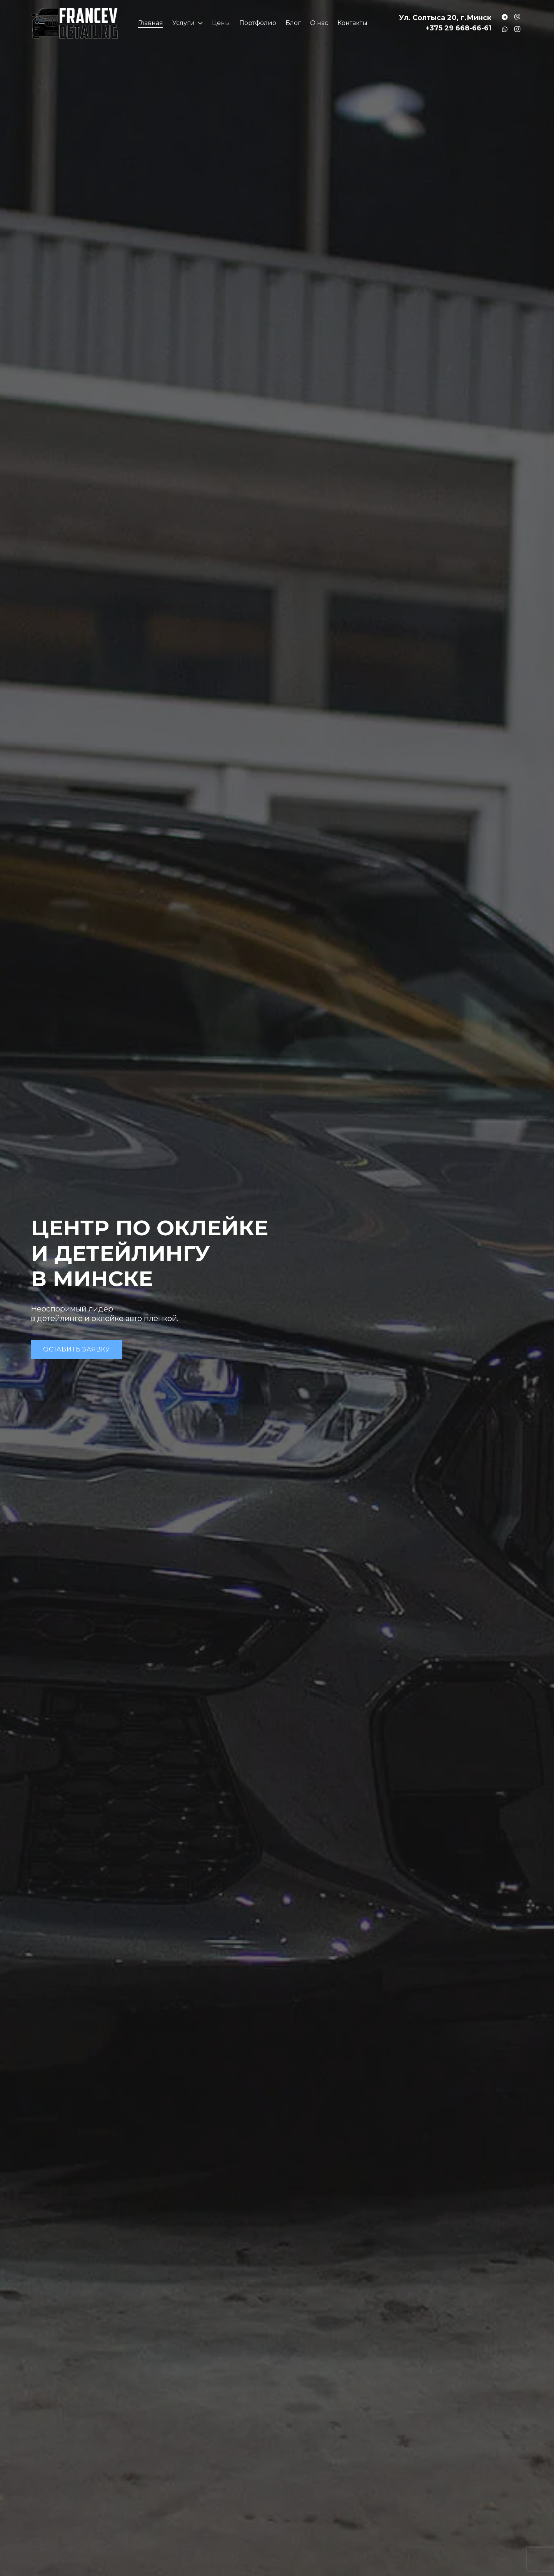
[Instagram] (517, 29)
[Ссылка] (74, 23)
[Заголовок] (505, 17)
